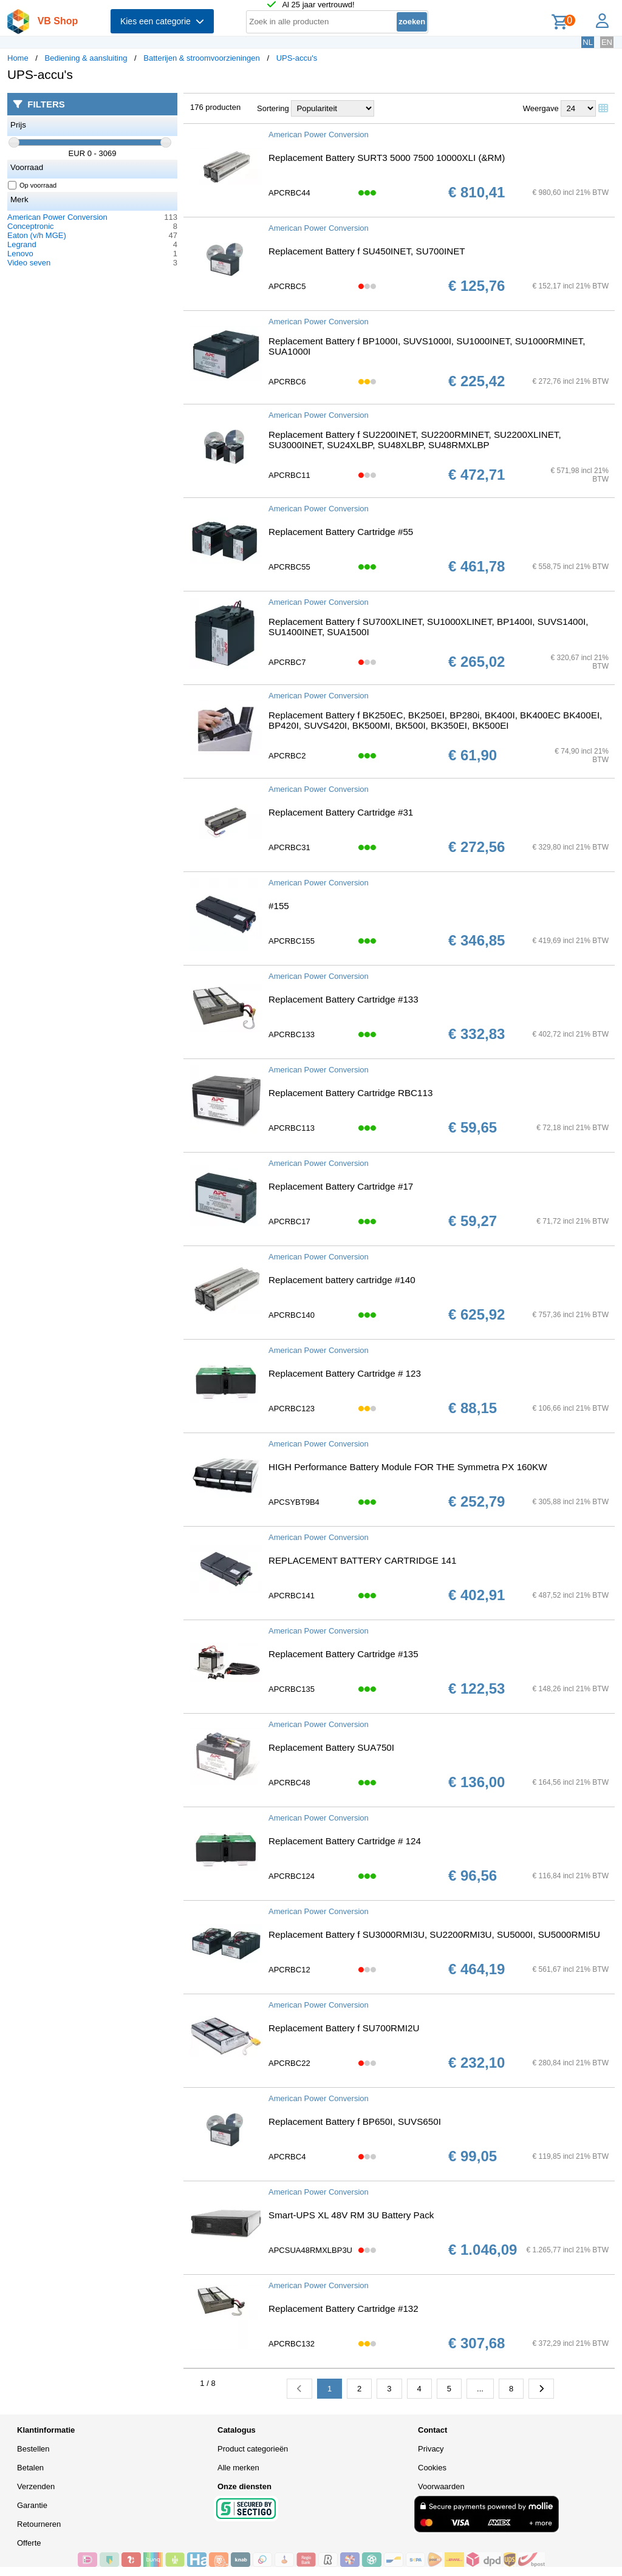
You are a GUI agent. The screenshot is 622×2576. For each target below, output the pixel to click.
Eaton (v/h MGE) (36, 235)
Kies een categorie (162, 21)
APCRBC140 (291, 1315)
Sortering (273, 108)
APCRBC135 (291, 1689)
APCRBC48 (289, 1782)
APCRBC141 (291, 1595)
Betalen (30, 2467)
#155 (278, 906)
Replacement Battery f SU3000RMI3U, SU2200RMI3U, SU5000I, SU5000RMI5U (434, 1934)
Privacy (431, 2448)
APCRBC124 (291, 1876)
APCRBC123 (291, 1408)
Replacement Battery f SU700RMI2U (343, 2028)
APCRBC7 (287, 662)
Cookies (432, 2467)
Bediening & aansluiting (86, 58)
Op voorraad (32, 185)
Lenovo (20, 253)
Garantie (32, 2505)
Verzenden (36, 2486)
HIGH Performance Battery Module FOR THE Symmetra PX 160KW (407, 1467)
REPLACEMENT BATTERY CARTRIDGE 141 (362, 1560)
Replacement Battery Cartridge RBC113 (350, 1093)
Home (18, 58)
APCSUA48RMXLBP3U (310, 2250)
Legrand (21, 244)
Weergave (541, 108)
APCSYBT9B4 (294, 1502)
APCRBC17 (289, 1221)
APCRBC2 (287, 755)
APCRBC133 (291, 1034)
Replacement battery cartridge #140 (341, 1280)
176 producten (215, 107)
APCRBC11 (289, 475)
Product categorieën (252, 2448)
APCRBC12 (289, 1969)
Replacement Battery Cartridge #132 (343, 2308)
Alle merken (238, 2467)
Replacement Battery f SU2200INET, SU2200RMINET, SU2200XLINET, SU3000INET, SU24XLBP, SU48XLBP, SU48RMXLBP (414, 439)
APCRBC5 (287, 286)
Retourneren (39, 2524)
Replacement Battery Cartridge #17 (340, 1186)
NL (588, 42)
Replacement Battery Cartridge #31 (340, 812)
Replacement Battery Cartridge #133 (343, 999)
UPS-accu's (297, 58)
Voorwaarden (441, 2486)
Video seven (28, 262)
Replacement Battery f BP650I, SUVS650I (354, 2121)
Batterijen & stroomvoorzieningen (201, 58)
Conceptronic (30, 226)
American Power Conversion (57, 217)
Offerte (29, 2542)
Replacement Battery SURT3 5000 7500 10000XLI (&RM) (386, 157)
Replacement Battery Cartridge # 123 (344, 1373)
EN (606, 42)
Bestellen (33, 2448)
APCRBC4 (287, 2156)
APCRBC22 (289, 2063)
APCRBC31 (289, 847)
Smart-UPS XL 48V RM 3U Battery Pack (351, 2215)
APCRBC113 (291, 1128)
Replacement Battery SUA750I (331, 1747)
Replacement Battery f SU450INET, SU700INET (366, 251)
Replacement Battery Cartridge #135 (343, 1654)
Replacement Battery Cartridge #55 (340, 531)
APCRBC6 (287, 381)
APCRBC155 (291, 941)
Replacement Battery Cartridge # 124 (344, 1841)
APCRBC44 (289, 192)
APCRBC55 (289, 566)
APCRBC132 (291, 2343)
